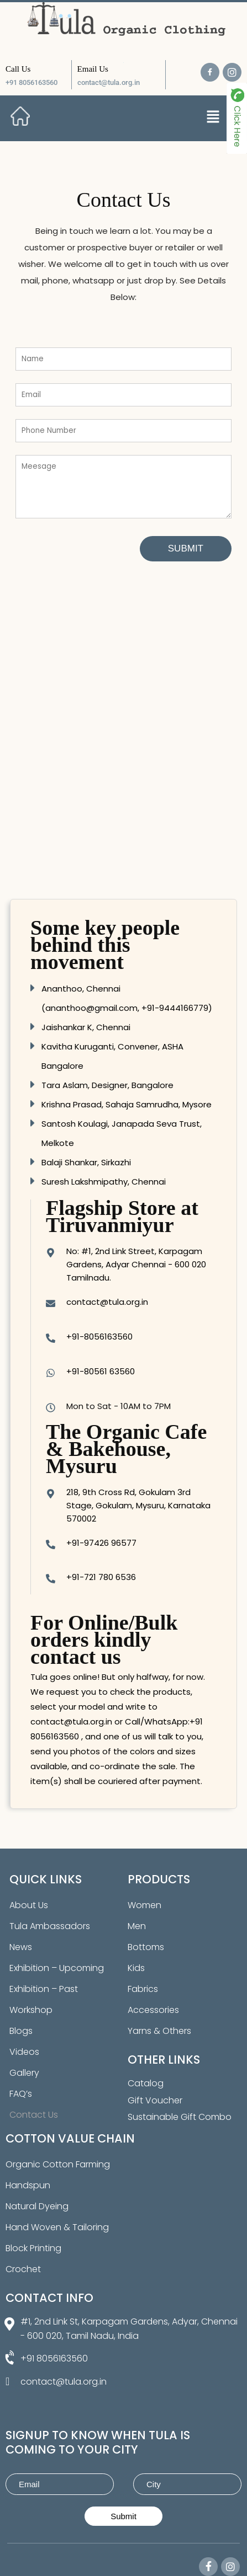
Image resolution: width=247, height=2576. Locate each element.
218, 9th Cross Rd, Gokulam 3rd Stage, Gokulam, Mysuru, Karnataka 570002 (138, 1505)
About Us (28, 1905)
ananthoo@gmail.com (91, 1008)
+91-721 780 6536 (101, 1577)
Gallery (24, 2072)
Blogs (21, 2031)
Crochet (23, 2269)
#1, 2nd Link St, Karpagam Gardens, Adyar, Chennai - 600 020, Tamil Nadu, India (129, 2328)
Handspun (28, 2185)
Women (144, 1905)
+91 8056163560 (31, 82)
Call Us (18, 69)
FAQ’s (20, 2093)
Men (137, 1926)
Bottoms (146, 1947)
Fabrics (143, 1989)
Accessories (153, 2010)
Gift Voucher (155, 2100)
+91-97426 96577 (101, 1543)
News (20, 1947)
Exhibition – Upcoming (56, 1968)
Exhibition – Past (43, 1989)
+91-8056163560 (99, 1336)
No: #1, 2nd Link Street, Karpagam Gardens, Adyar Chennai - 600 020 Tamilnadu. (136, 1264)
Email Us (92, 69)
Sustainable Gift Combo (180, 2117)
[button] (213, 117)
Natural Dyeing (37, 2206)
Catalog (146, 2083)
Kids (136, 1968)
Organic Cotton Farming (58, 2164)
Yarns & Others (159, 2031)
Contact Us (33, 2114)
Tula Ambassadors (49, 1926)
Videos (24, 2051)
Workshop (30, 2010)
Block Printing (33, 2248)
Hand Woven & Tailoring (57, 2227)
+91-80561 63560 (100, 1371)
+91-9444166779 (174, 1008)
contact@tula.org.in (108, 82)
